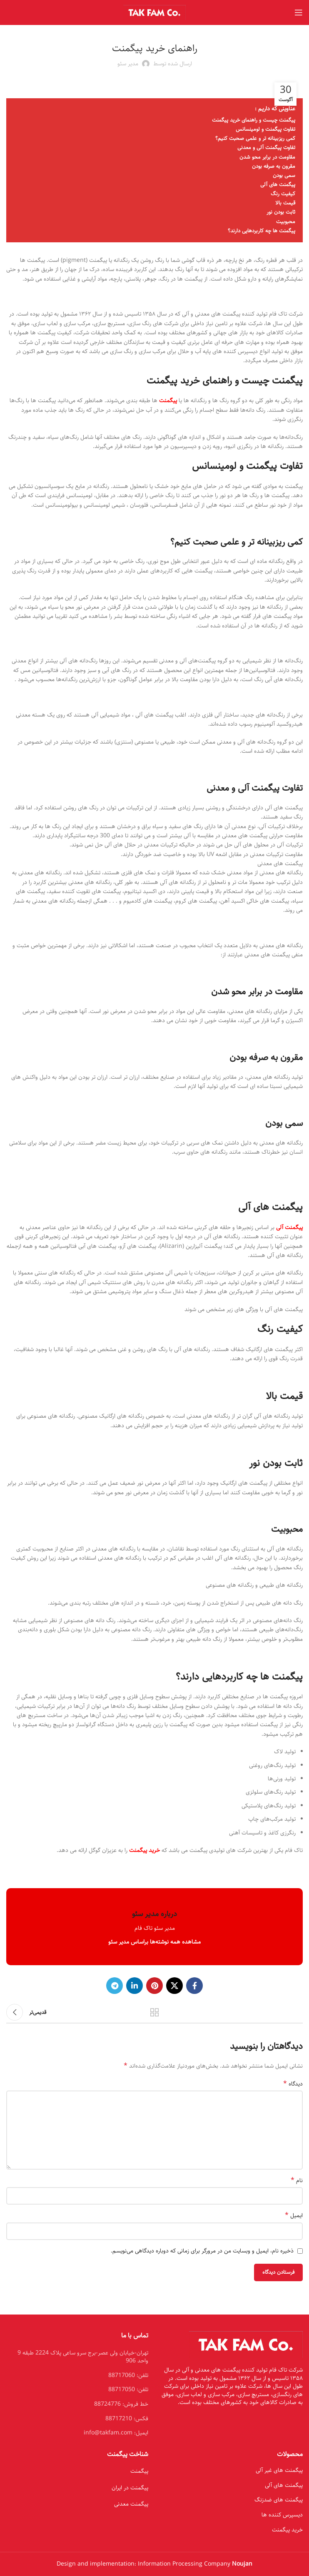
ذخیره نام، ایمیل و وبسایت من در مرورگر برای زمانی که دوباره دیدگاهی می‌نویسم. (202, 2250)
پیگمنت (139, 2471)
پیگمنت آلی (289, 1227)
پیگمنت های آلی (284, 2485)
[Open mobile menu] (298, 12)
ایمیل (294, 2215)
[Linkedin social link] (134, 1985)
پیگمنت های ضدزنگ (278, 2499)
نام (297, 2180)
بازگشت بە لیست (154, 2012)
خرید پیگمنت (144, 1850)
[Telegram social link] (114, 1985)
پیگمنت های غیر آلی (279, 2470)
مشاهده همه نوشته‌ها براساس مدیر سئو (154, 1941)
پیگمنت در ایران (130, 2487)
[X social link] (174, 1985)
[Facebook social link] (194, 1985)
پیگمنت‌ (168, 400)
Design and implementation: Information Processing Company (154, 2564)
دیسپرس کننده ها (282, 2514)
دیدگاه (293, 2083)
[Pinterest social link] (154, 1985)
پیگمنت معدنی (131, 2504)
